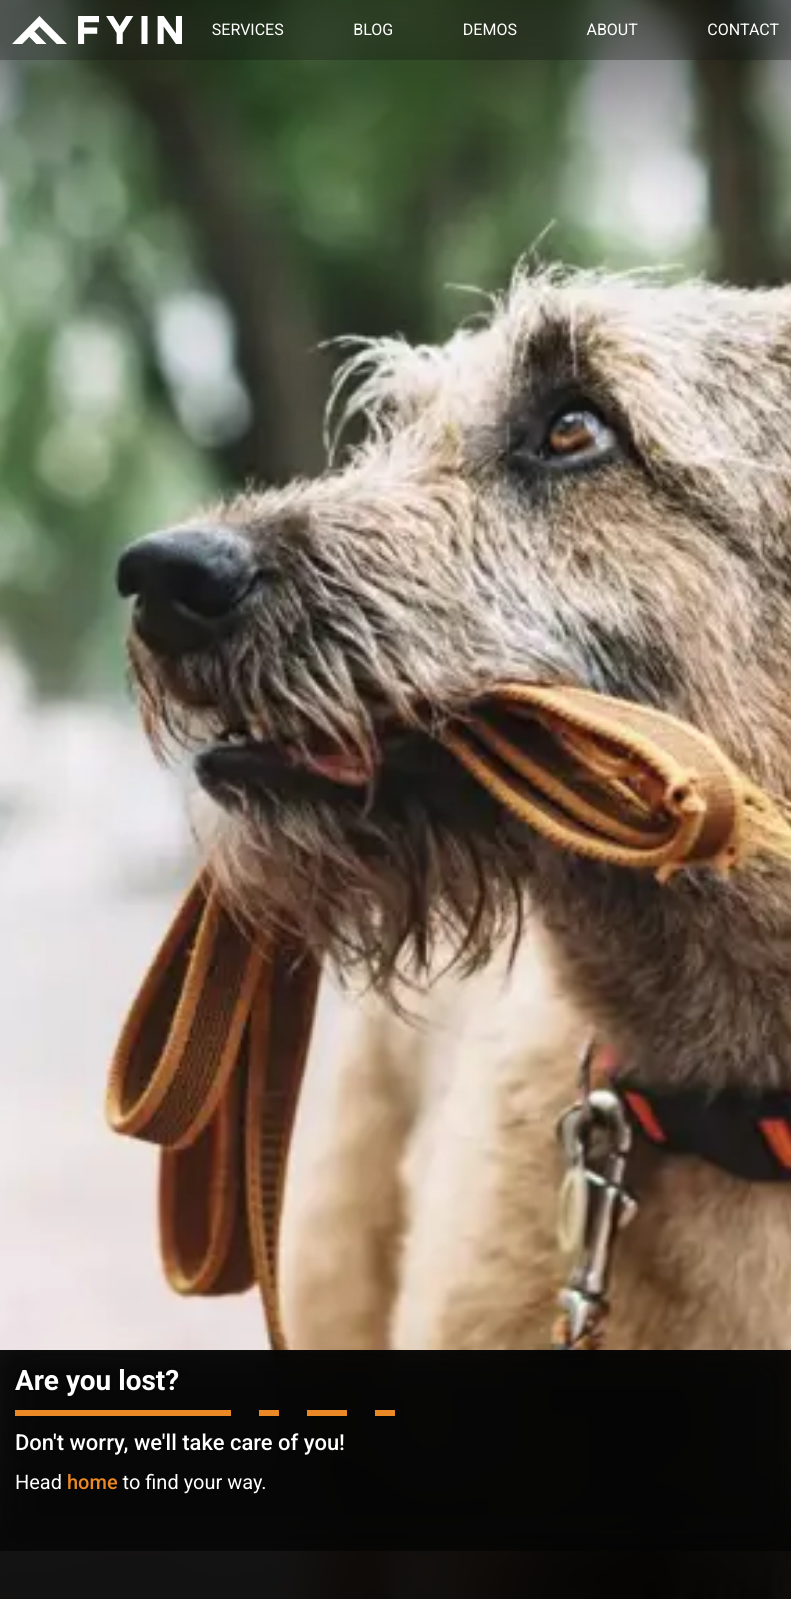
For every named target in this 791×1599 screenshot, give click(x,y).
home (92, 1482)
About (611, 29)
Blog (373, 29)
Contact (743, 29)
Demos (490, 29)
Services (248, 29)
